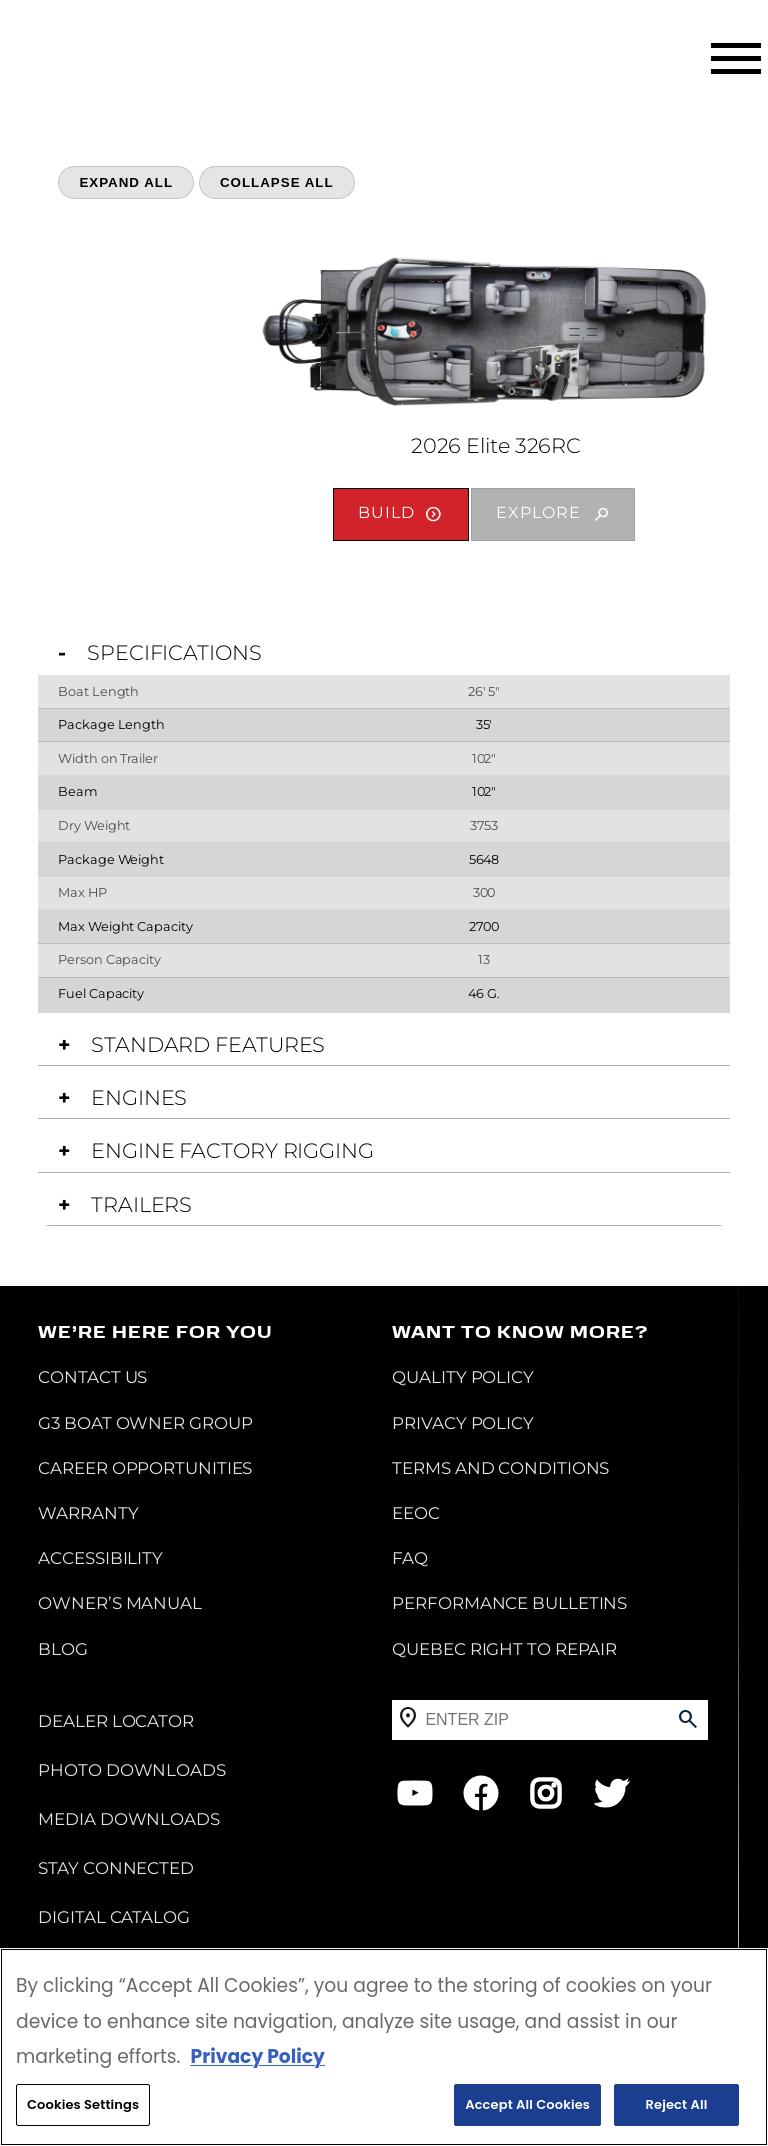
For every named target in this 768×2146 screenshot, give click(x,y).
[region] (384, 2047)
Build (386, 512)
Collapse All (277, 182)
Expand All (126, 182)
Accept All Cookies (527, 2104)
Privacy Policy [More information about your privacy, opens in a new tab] (257, 2056)
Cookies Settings (83, 2104)
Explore (539, 512)
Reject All (677, 2104)
